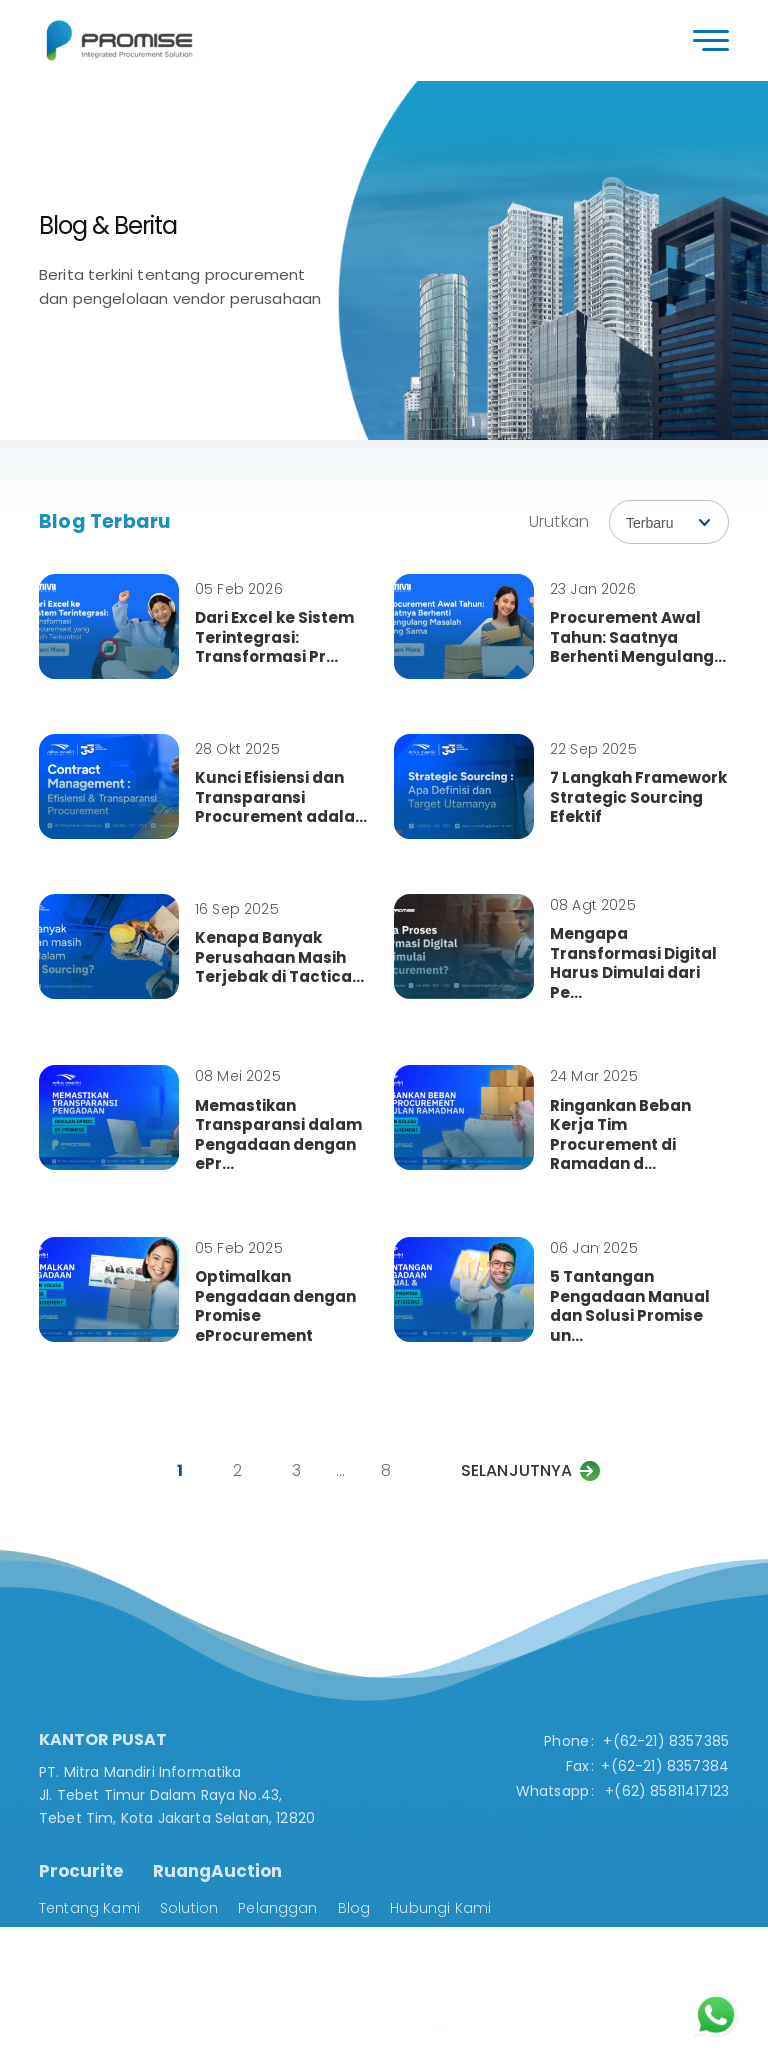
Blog (354, 1908)
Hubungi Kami (440, 1908)
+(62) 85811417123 (667, 1791)
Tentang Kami (89, 1908)
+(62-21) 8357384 (665, 1766)
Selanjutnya (517, 1470)
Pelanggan (277, 1908)
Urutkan (559, 521)
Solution (189, 1908)
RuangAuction (217, 1871)
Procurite (81, 1871)
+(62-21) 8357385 (666, 1741)
